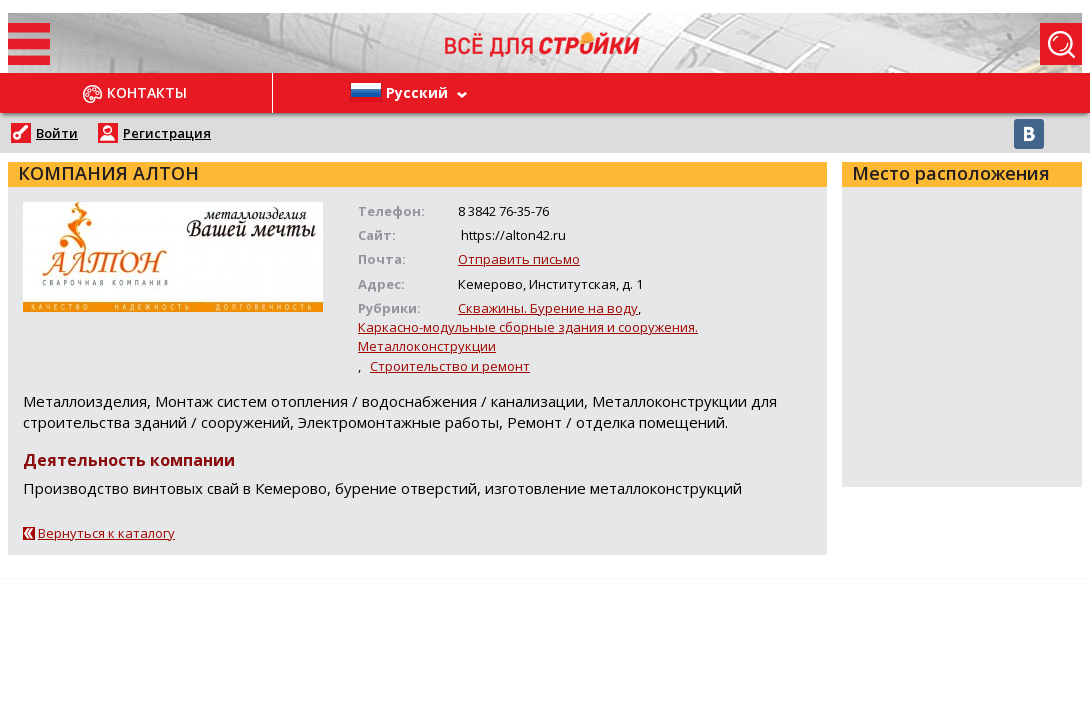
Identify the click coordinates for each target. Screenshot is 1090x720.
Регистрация (167, 133)
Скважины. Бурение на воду (548, 308)
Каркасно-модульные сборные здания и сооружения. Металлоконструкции (528, 336)
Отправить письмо (519, 259)
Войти (57, 133)
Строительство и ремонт (450, 366)
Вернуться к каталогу (106, 533)
